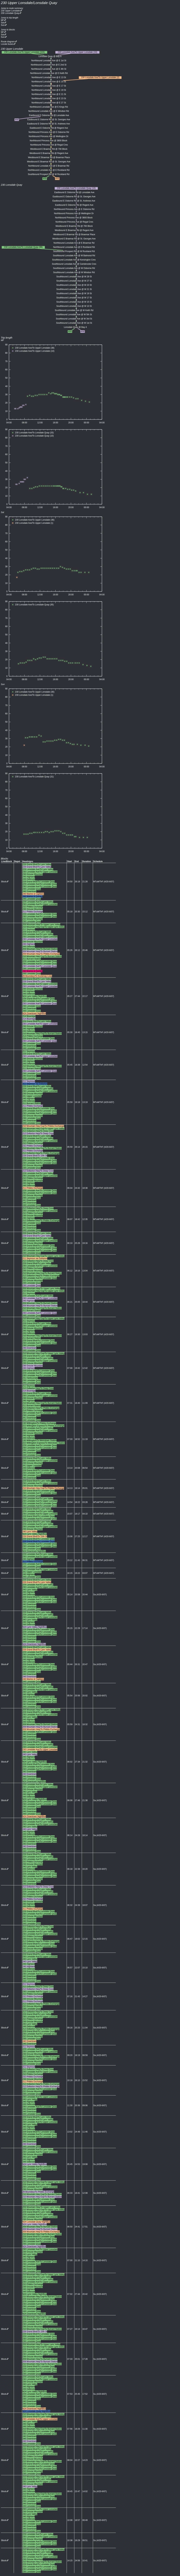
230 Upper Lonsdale (10, 10)
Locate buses (7, 44)
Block (3, 881)
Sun (3, 25)
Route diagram (8, 41)
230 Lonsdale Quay (10, 13)
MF (2, 20)
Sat (2, 22)
